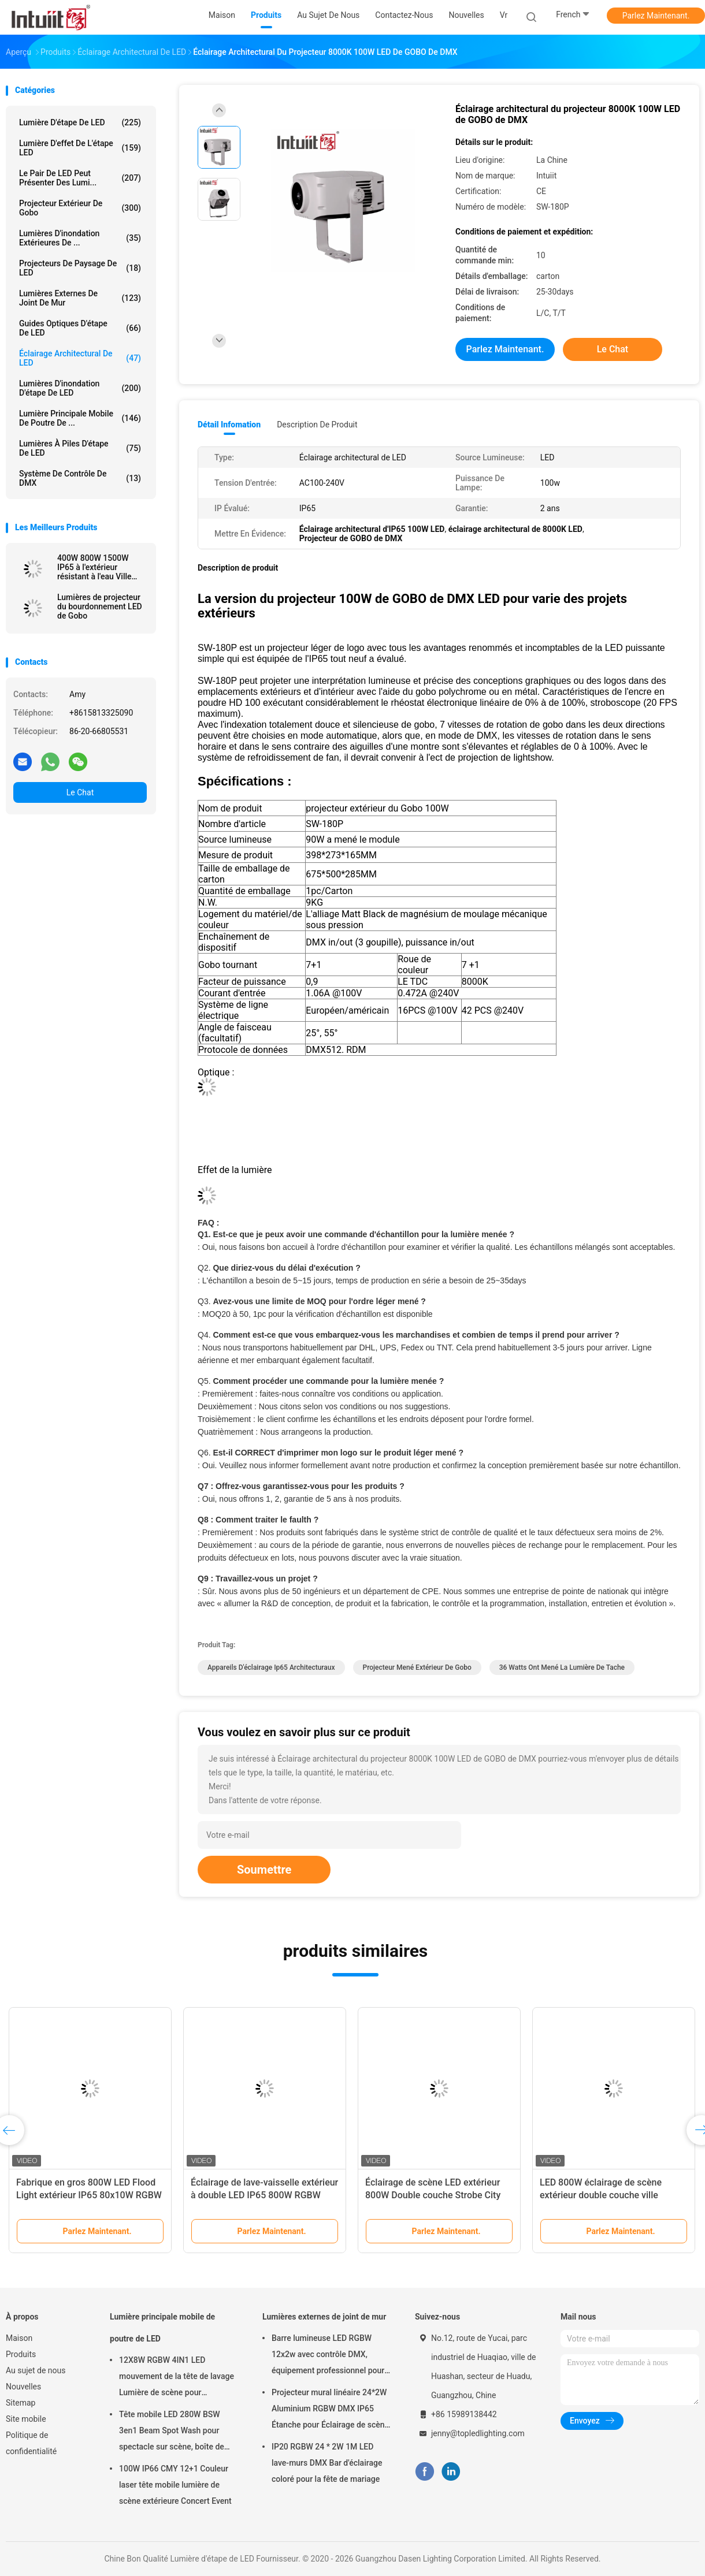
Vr (503, 15)
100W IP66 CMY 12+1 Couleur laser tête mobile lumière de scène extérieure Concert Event (175, 2485)
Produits (21, 2354)
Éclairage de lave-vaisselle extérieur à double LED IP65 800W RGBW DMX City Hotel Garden (264, 2195)
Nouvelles (23, 2386)
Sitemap (20, 2402)
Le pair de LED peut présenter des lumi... (80, 178)
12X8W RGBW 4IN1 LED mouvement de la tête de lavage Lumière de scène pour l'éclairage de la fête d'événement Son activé (179, 2377)
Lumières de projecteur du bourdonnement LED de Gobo (99, 606)
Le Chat (80, 792)
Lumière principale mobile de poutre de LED (162, 2327)
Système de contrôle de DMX (80, 478)
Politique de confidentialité (31, 2443)
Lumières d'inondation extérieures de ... (80, 238)
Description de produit (317, 424)
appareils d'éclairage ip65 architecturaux (271, 1667)
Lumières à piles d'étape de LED (80, 448)
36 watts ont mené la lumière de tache (562, 1667)
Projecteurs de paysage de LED (80, 268)
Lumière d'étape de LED (80, 122)
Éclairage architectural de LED (80, 358)
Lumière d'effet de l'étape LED (80, 148)
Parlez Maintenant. (656, 15)
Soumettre (264, 1870)
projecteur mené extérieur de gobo (417, 1667)
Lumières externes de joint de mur (80, 298)
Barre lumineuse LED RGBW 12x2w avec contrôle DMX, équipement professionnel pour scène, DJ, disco (328, 2355)
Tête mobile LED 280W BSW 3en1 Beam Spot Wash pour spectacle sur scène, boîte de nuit (171, 2432)
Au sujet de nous (35, 2370)
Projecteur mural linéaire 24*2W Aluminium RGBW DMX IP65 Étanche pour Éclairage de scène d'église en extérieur (330, 2410)
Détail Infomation (229, 424)
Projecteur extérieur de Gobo (80, 208)
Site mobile (26, 2419)
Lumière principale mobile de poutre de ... (80, 418)
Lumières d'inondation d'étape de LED (80, 388)
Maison (19, 2338)
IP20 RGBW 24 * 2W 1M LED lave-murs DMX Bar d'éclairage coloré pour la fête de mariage (327, 2463)
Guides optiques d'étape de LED (80, 328)
